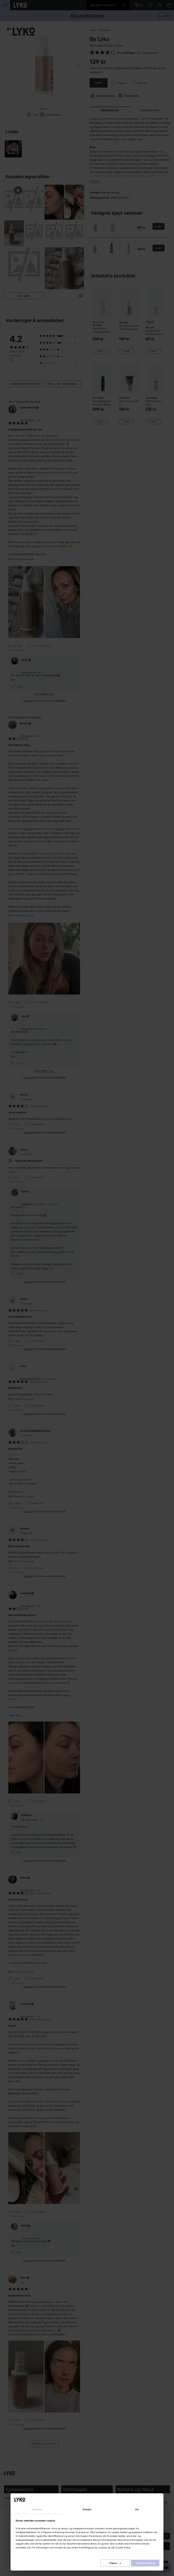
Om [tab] (137, 2509)
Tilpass (115, 2563)
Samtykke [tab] (37, 2509)
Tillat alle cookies (145, 2563)
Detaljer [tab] (87, 2509)
